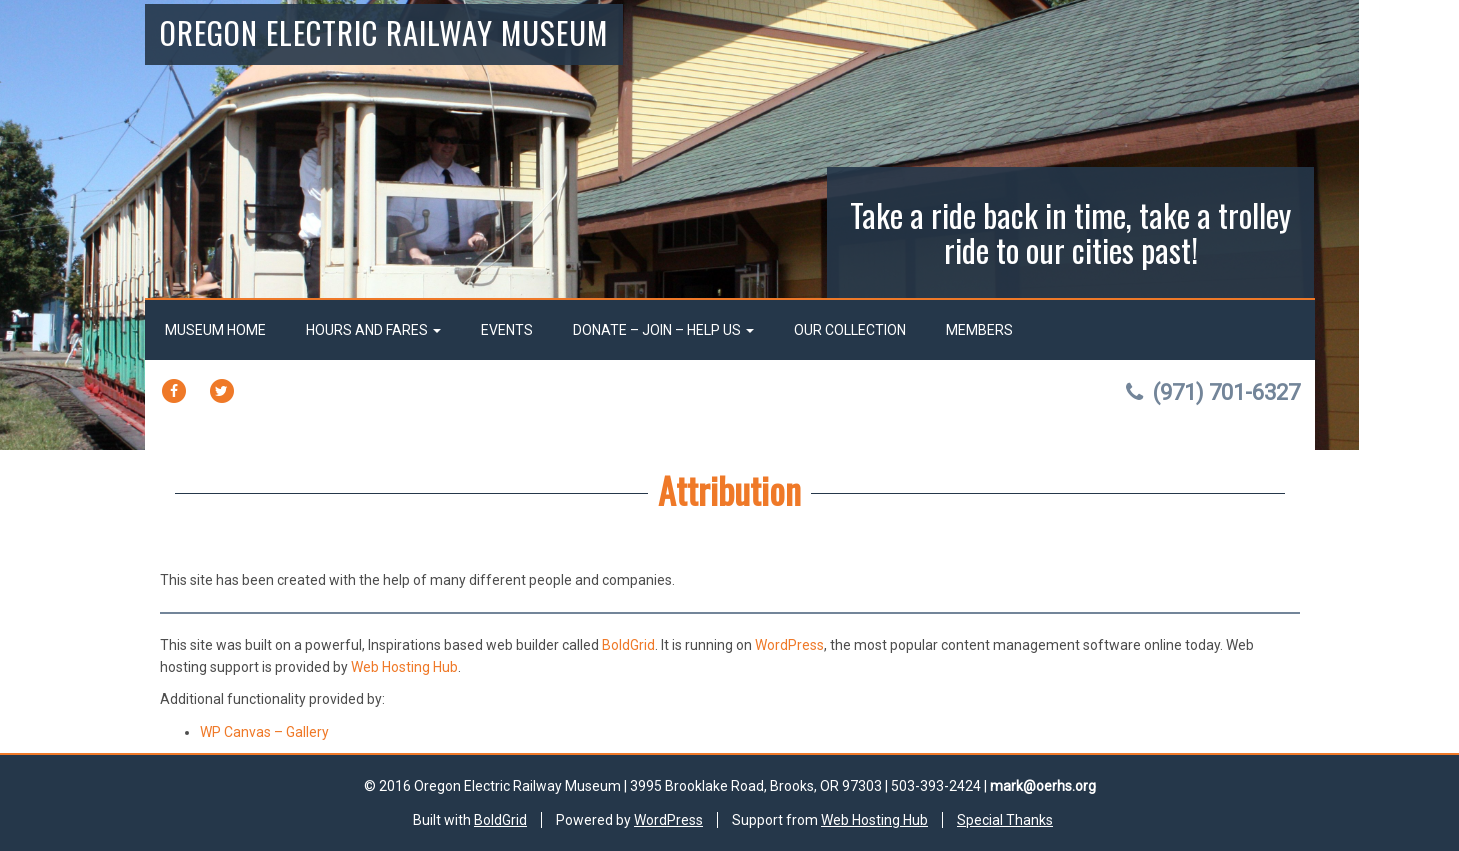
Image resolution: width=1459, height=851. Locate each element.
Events (507, 330)
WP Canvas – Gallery (264, 732)
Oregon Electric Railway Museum (384, 32)
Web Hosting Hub (404, 667)
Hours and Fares (373, 330)
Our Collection (850, 330)
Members (979, 330)
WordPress (789, 645)
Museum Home (215, 330)
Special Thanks (1005, 820)
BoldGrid (628, 645)
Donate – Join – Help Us (663, 330)
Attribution (729, 489)
